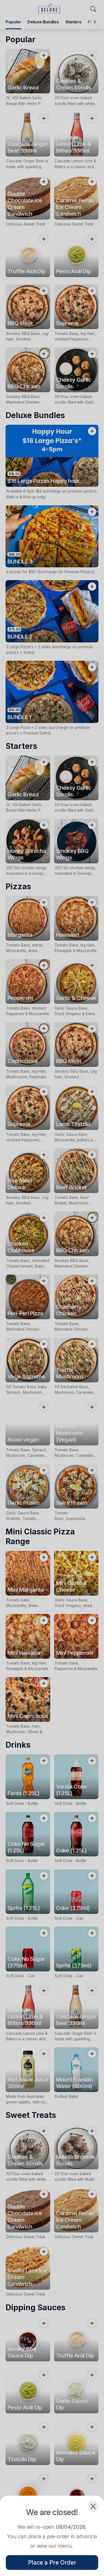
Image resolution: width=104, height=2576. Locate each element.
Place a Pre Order (52, 2562)
